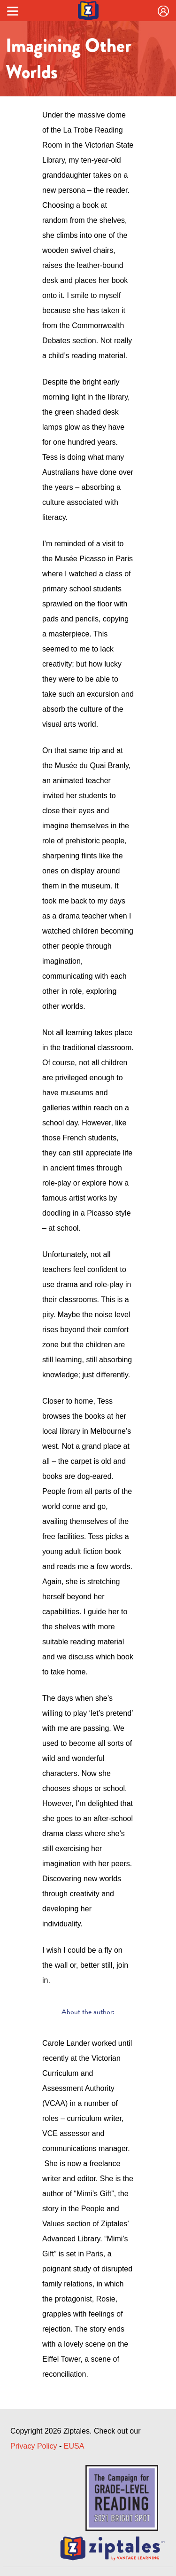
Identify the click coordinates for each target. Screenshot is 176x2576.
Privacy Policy (33, 2446)
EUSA (74, 2446)
